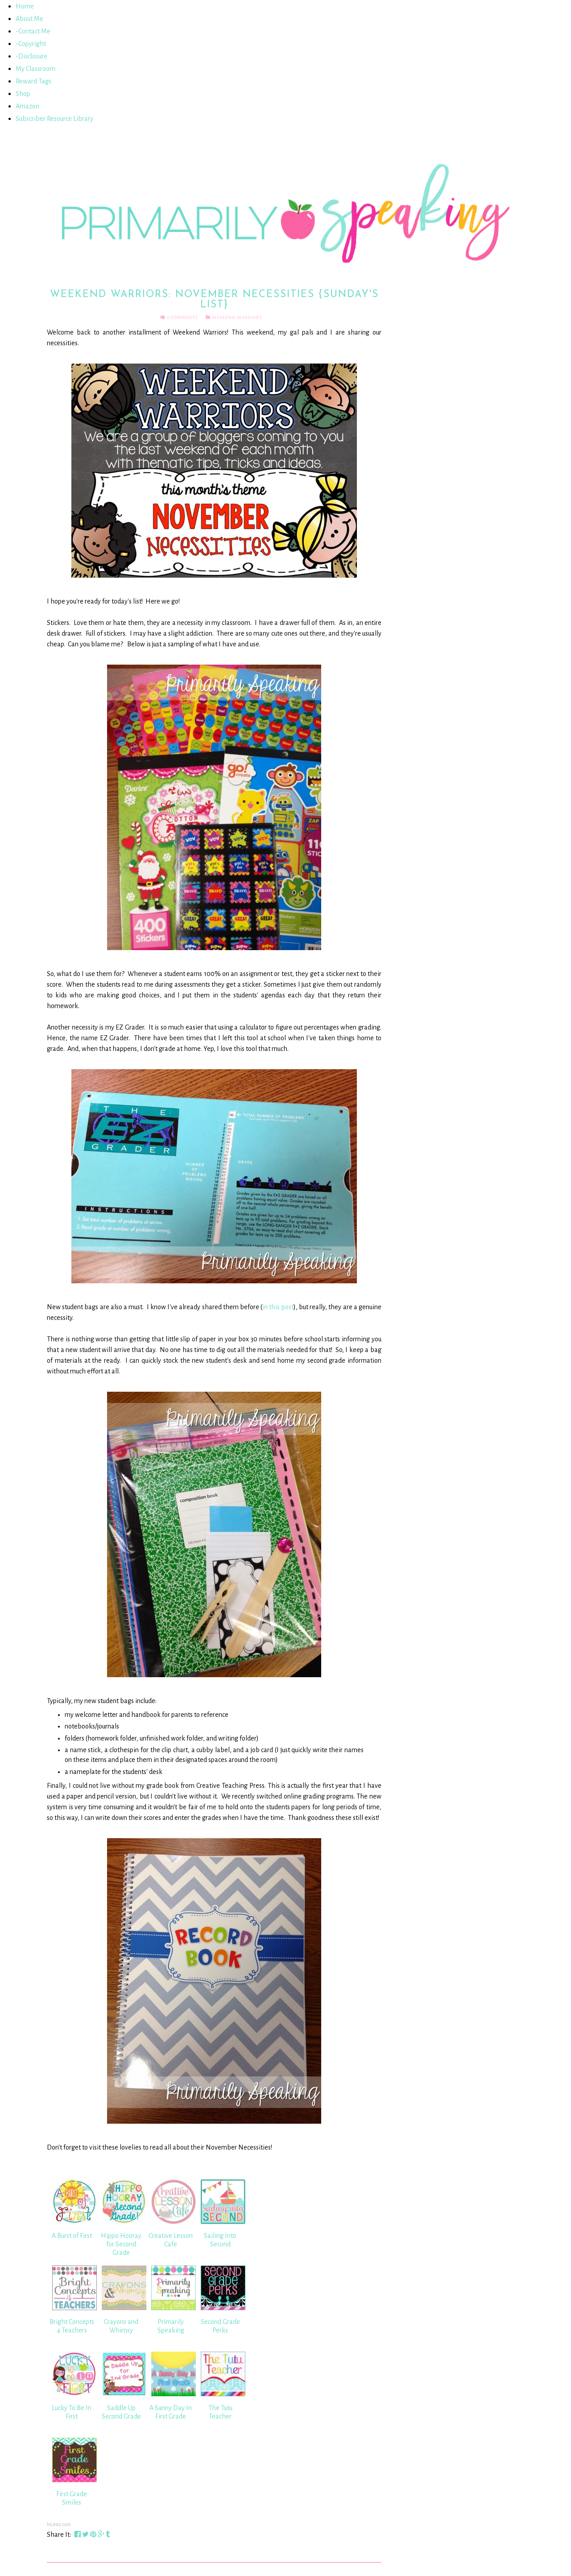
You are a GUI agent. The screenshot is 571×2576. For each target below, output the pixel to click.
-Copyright (31, 43)
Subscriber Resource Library (54, 118)
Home (25, 6)
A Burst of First (72, 2235)
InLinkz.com (58, 2524)
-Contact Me (33, 31)
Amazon (27, 106)
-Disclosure (31, 56)
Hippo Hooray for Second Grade (121, 2244)
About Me (29, 18)
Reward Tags (33, 81)
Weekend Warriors (237, 317)
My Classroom (35, 68)
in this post (277, 1307)
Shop (23, 93)
